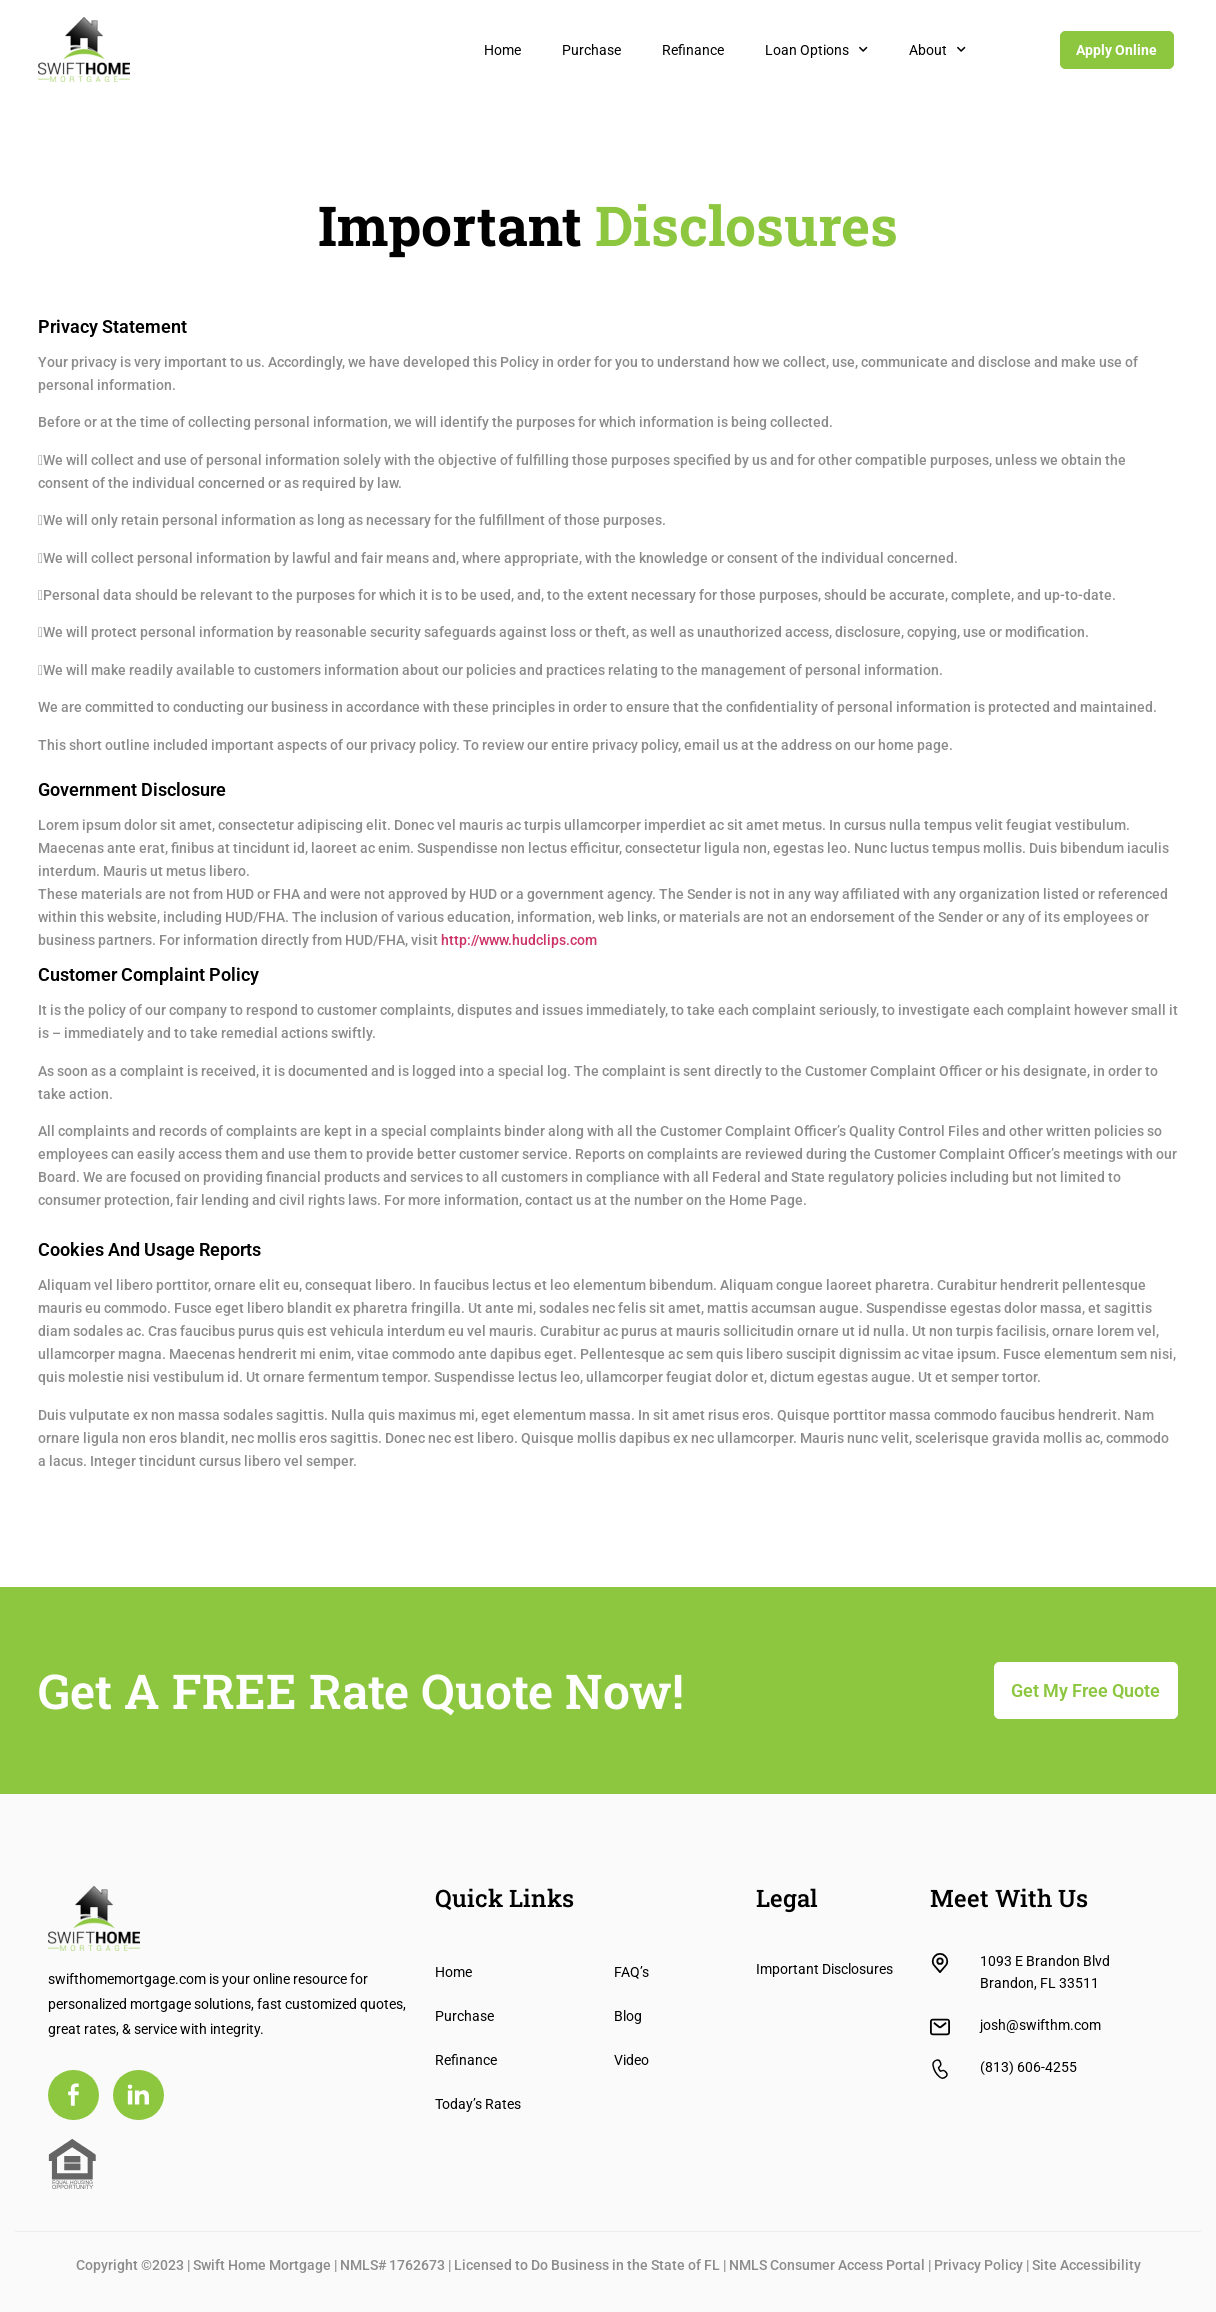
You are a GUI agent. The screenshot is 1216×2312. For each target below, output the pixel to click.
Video (631, 2060)
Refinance (693, 50)
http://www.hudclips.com (519, 940)
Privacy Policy (978, 2265)
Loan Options (816, 50)
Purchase (591, 50)
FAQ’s (631, 1972)
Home (502, 50)
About (937, 50)
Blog (628, 2016)
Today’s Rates (478, 2104)
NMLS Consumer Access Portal (827, 2265)
